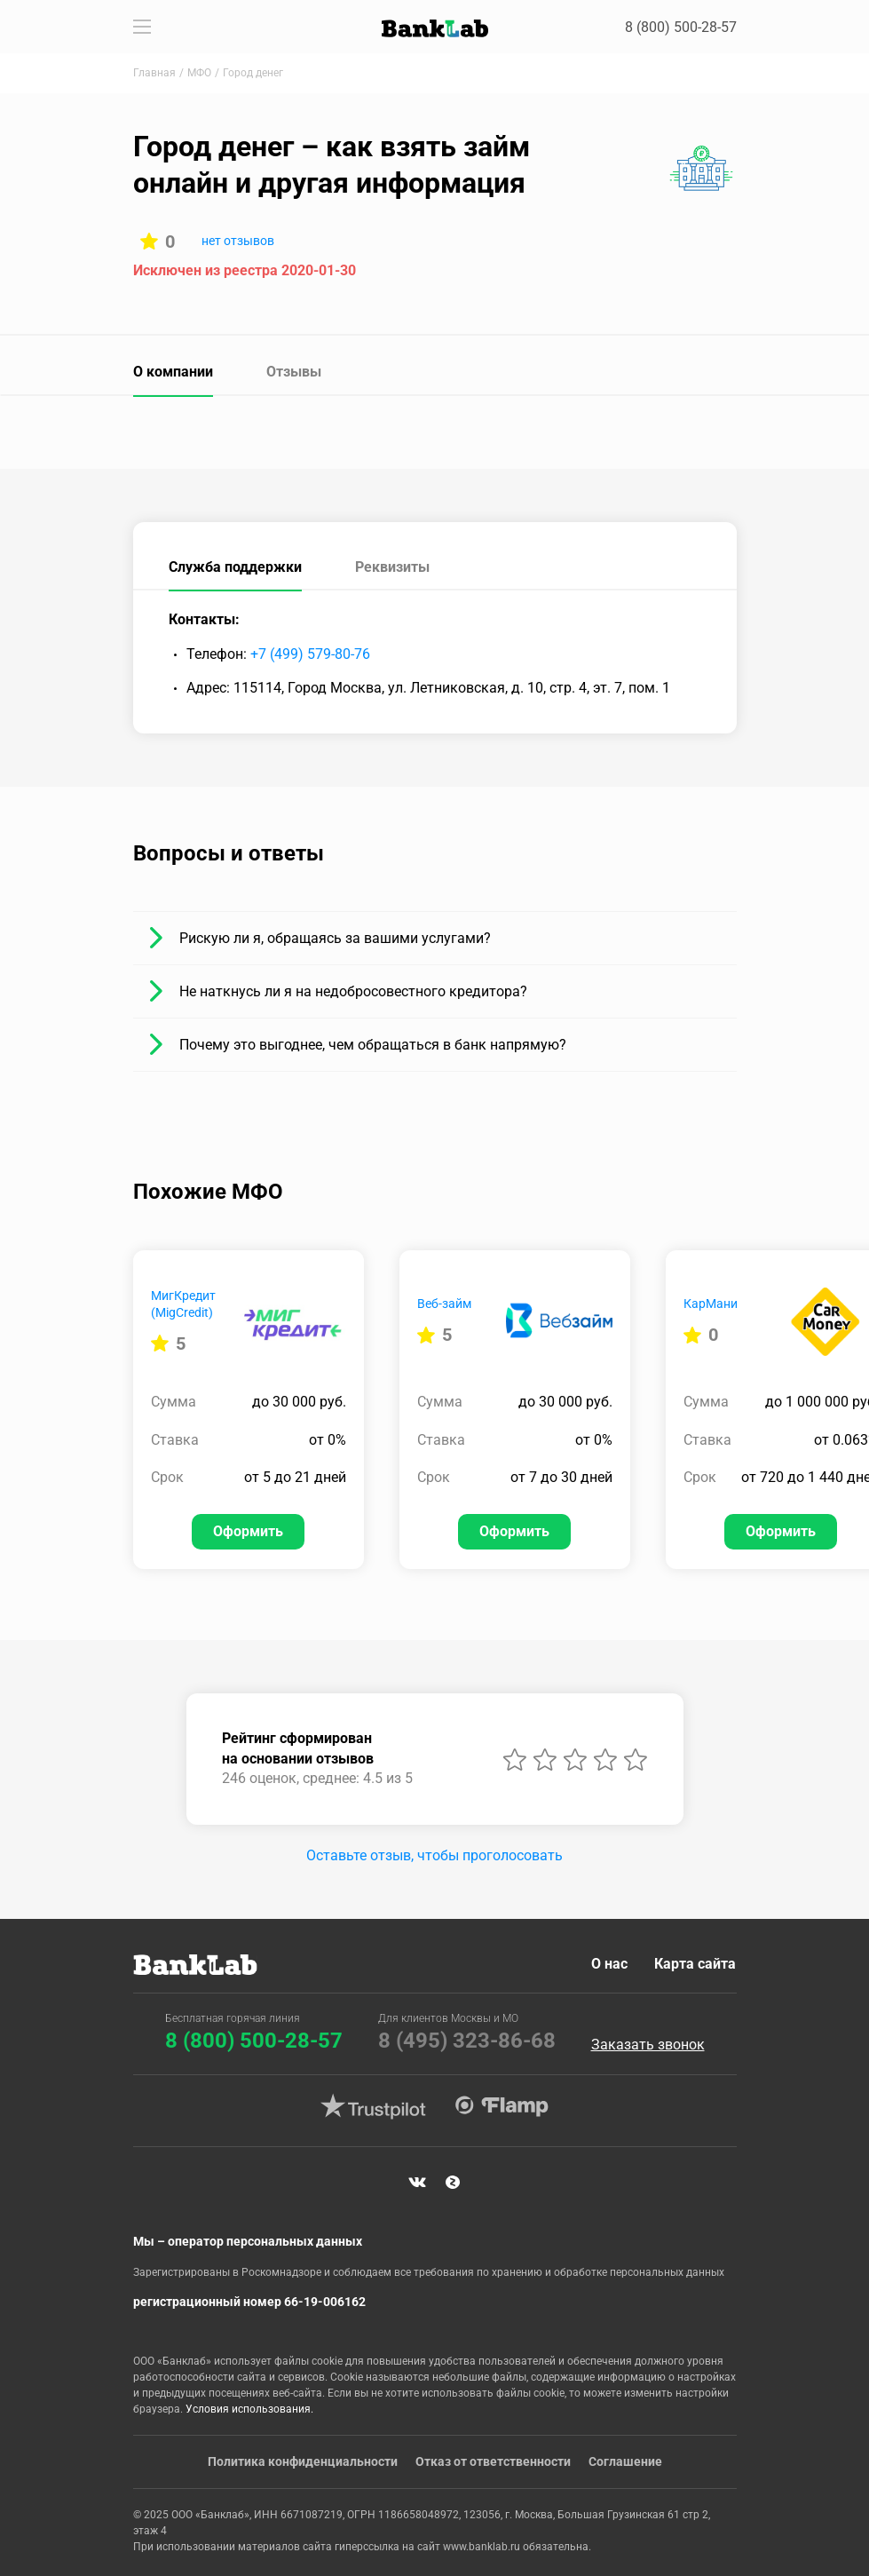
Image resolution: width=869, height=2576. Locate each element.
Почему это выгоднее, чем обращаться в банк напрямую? (372, 1044)
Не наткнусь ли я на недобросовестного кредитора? (353, 991)
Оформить (248, 1531)
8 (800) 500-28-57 (681, 27)
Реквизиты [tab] (392, 567)
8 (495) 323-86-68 (467, 2040)
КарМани (710, 1303)
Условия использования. (249, 2409)
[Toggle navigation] (142, 27)
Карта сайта (696, 1963)
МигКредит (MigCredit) (183, 1304)
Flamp (502, 2106)
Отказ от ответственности (493, 2461)
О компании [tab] (173, 371)
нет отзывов (237, 241)
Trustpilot (374, 2106)
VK (417, 2183)
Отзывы (293, 371)
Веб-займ (444, 1303)
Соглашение (625, 2461)
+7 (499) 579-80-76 (310, 654)
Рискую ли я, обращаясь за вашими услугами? (335, 938)
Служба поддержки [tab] (235, 567)
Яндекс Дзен (453, 2183)
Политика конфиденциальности (303, 2461)
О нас (610, 1963)
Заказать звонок (648, 2045)
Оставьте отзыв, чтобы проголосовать (434, 1855)
